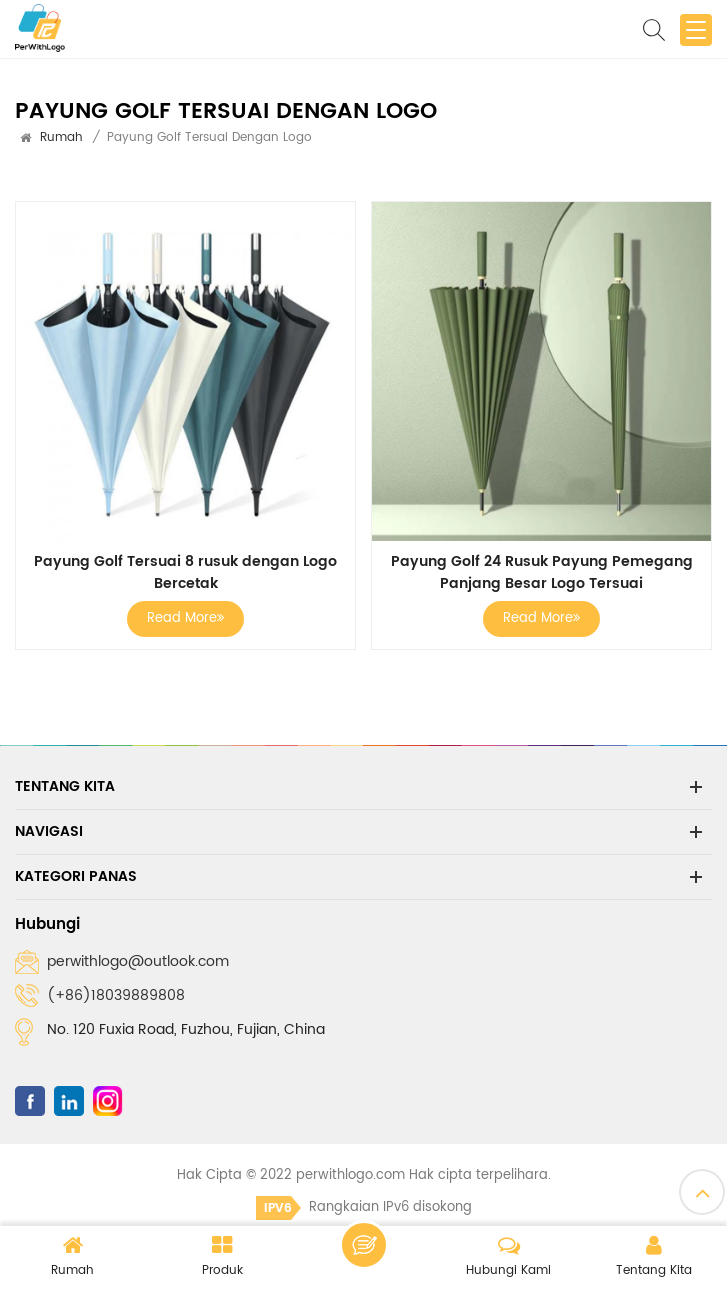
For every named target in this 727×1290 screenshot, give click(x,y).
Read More (185, 618)
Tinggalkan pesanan (364, 1245)
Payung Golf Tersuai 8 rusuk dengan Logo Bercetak (185, 573)
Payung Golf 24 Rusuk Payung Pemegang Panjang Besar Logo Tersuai (542, 573)
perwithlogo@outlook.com (138, 961)
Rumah (61, 137)
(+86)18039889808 (116, 995)
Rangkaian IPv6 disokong (364, 1207)
